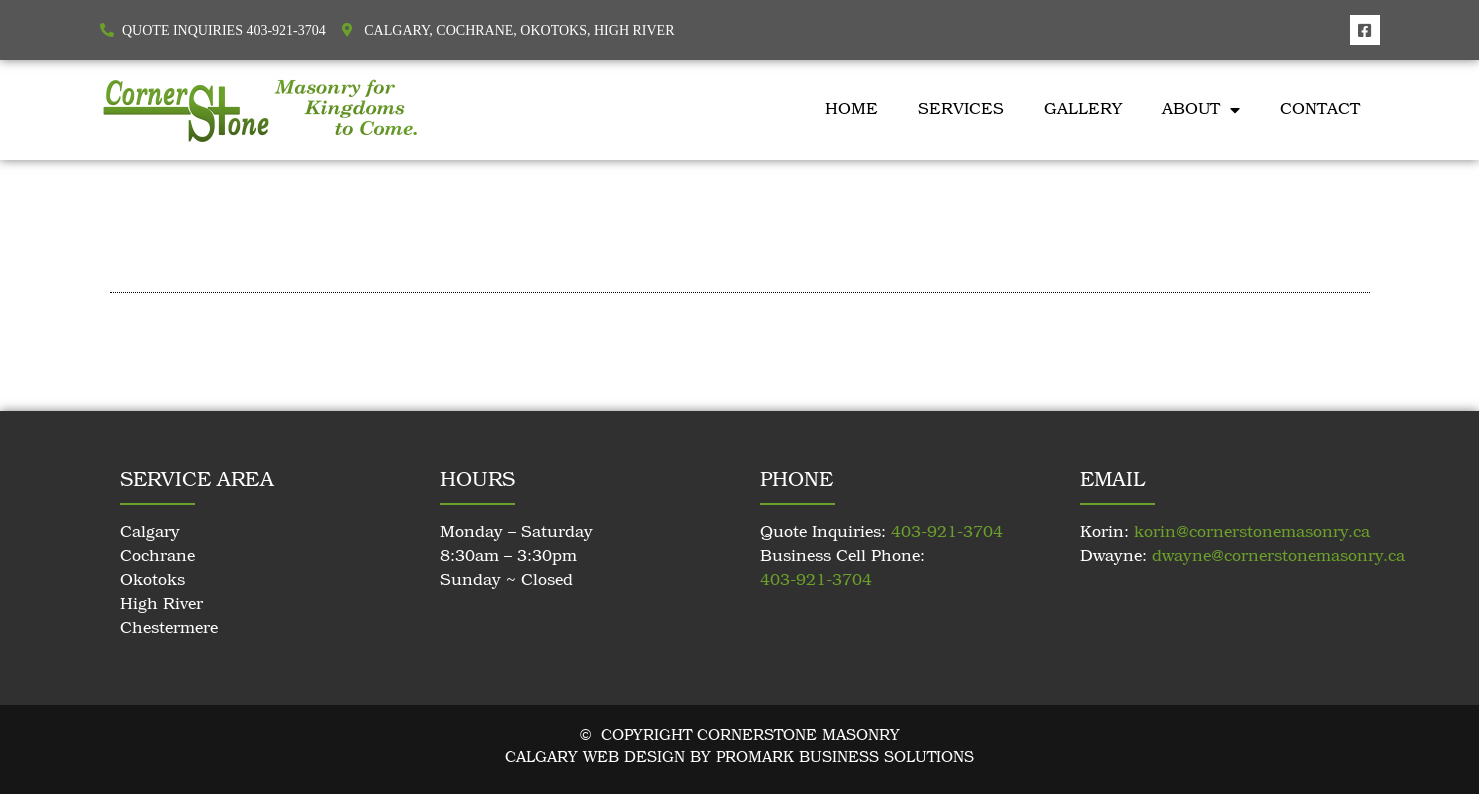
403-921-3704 (947, 533)
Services (961, 110)
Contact (1320, 110)
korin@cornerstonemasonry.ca (1252, 533)
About (1201, 110)
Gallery (1083, 110)
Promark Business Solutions (845, 757)
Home (851, 110)
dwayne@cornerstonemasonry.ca (1278, 557)
